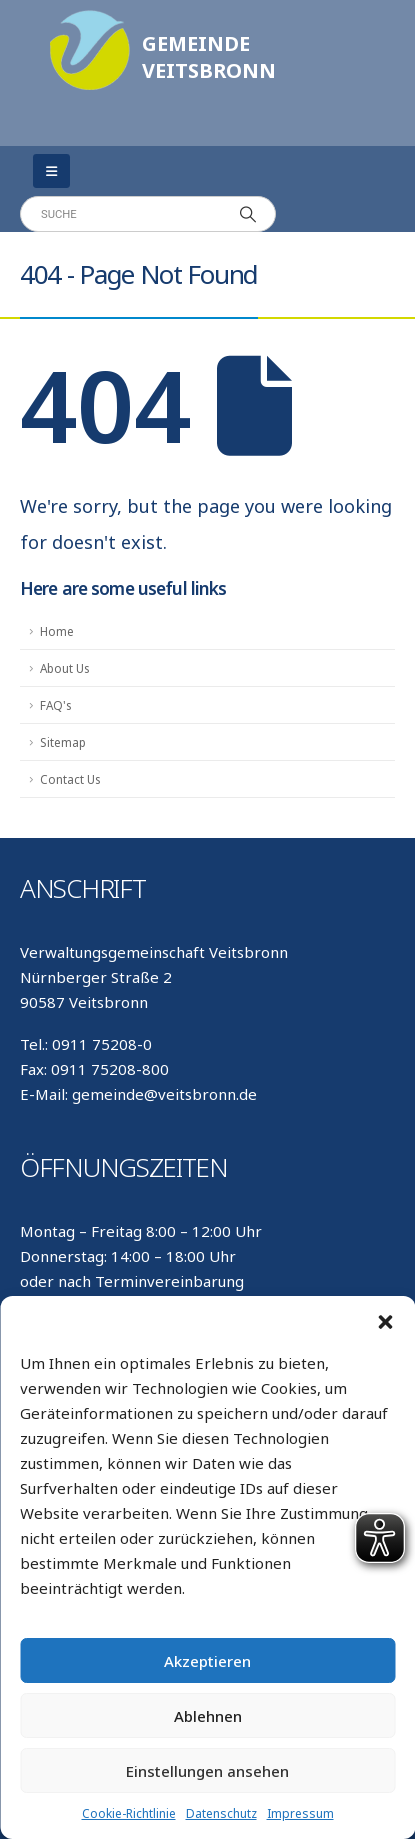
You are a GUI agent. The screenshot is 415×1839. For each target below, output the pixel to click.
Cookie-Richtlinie (129, 1813)
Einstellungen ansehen (207, 1771)
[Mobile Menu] (51, 171)
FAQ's (55, 705)
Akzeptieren (207, 1661)
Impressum (300, 1813)
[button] (385, 1321)
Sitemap (63, 742)
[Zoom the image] (90, 20)
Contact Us (70, 779)
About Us (64, 668)
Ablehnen (208, 1716)
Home (57, 631)
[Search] (248, 214)
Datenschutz (221, 1813)
